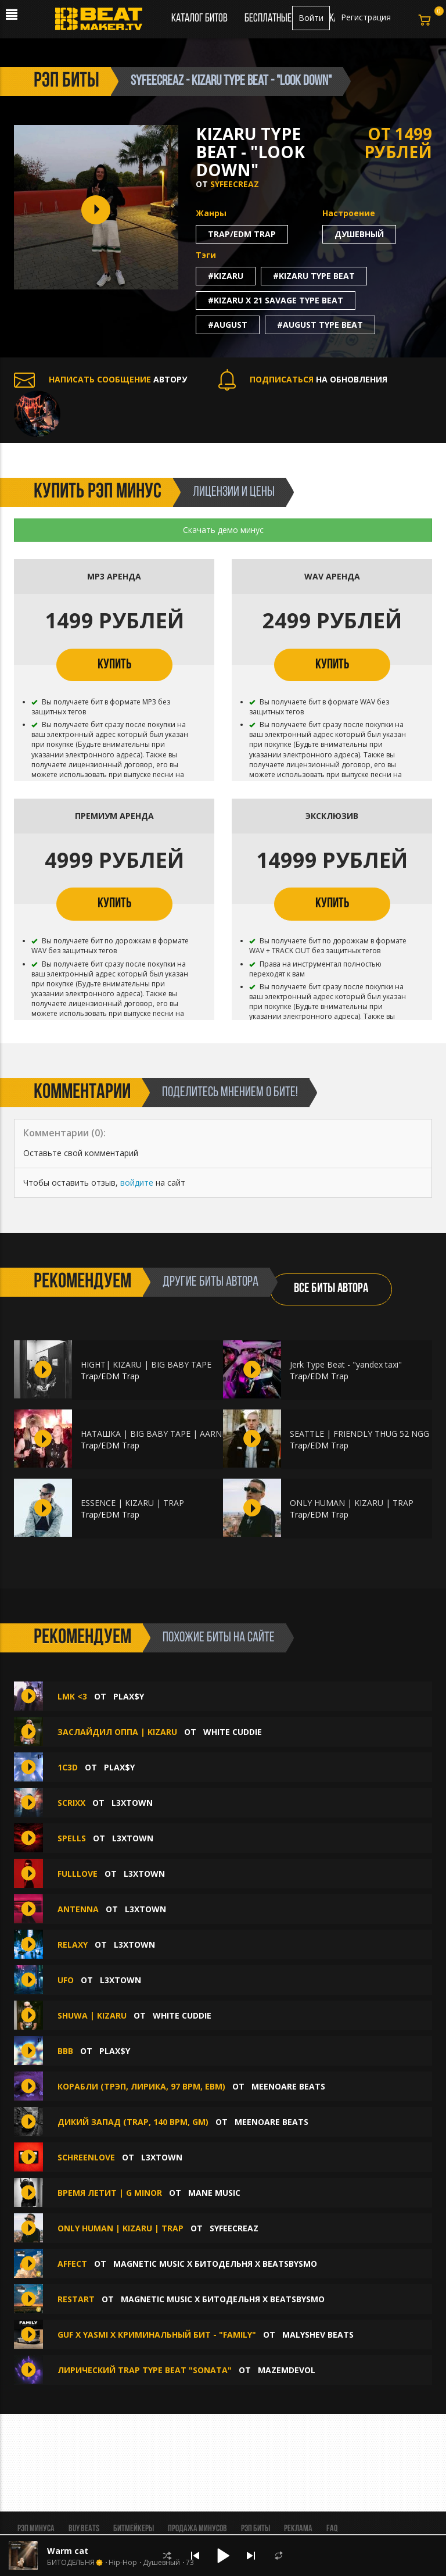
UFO (65, 1979)
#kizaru (225, 275)
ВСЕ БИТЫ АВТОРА (331, 1289)
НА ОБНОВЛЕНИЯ (302, 379)
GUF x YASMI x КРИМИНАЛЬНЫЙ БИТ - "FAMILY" (156, 2334)
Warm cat (67, 2550)
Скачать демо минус (223, 529)
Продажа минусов (197, 2529)
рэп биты (66, 81)
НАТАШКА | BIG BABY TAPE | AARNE (153, 1433)
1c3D (67, 1767)
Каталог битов (199, 18)
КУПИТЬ (114, 665)
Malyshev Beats (318, 2334)
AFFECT (73, 2263)
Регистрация (366, 17)
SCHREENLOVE (86, 2157)
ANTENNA (78, 1909)
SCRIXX (71, 1802)
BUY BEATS (84, 2529)
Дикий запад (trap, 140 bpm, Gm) (132, 2121)
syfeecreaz (234, 183)
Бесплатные (268, 18)
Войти (310, 17)
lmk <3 (72, 1696)
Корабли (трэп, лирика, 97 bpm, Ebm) (141, 2086)
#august (227, 324)
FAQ (331, 2529)
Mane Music (214, 2192)
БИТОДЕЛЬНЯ (71, 2562)
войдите (136, 1182)
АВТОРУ (100, 379)
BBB (65, 2050)
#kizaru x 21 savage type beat (275, 300)
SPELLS (71, 1838)
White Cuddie (232, 1731)
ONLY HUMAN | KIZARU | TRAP (351, 1502)
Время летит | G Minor (109, 2192)
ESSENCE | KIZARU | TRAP (132, 1502)
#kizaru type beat (314, 275)
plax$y (128, 1696)
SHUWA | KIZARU (92, 2015)
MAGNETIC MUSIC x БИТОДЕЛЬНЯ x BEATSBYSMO (215, 2263)
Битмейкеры (133, 2529)
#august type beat (320, 324)
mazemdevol (286, 2369)
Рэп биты (255, 2529)
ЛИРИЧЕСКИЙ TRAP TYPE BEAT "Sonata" (144, 2369)
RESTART (77, 2299)
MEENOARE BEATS (288, 2086)
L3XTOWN (132, 1802)
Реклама (298, 2529)
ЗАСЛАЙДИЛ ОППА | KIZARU (117, 1731)
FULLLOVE (77, 1873)
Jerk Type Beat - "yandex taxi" (346, 1364)
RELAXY (72, 1944)
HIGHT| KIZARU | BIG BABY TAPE (146, 1364)
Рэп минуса (36, 2529)
